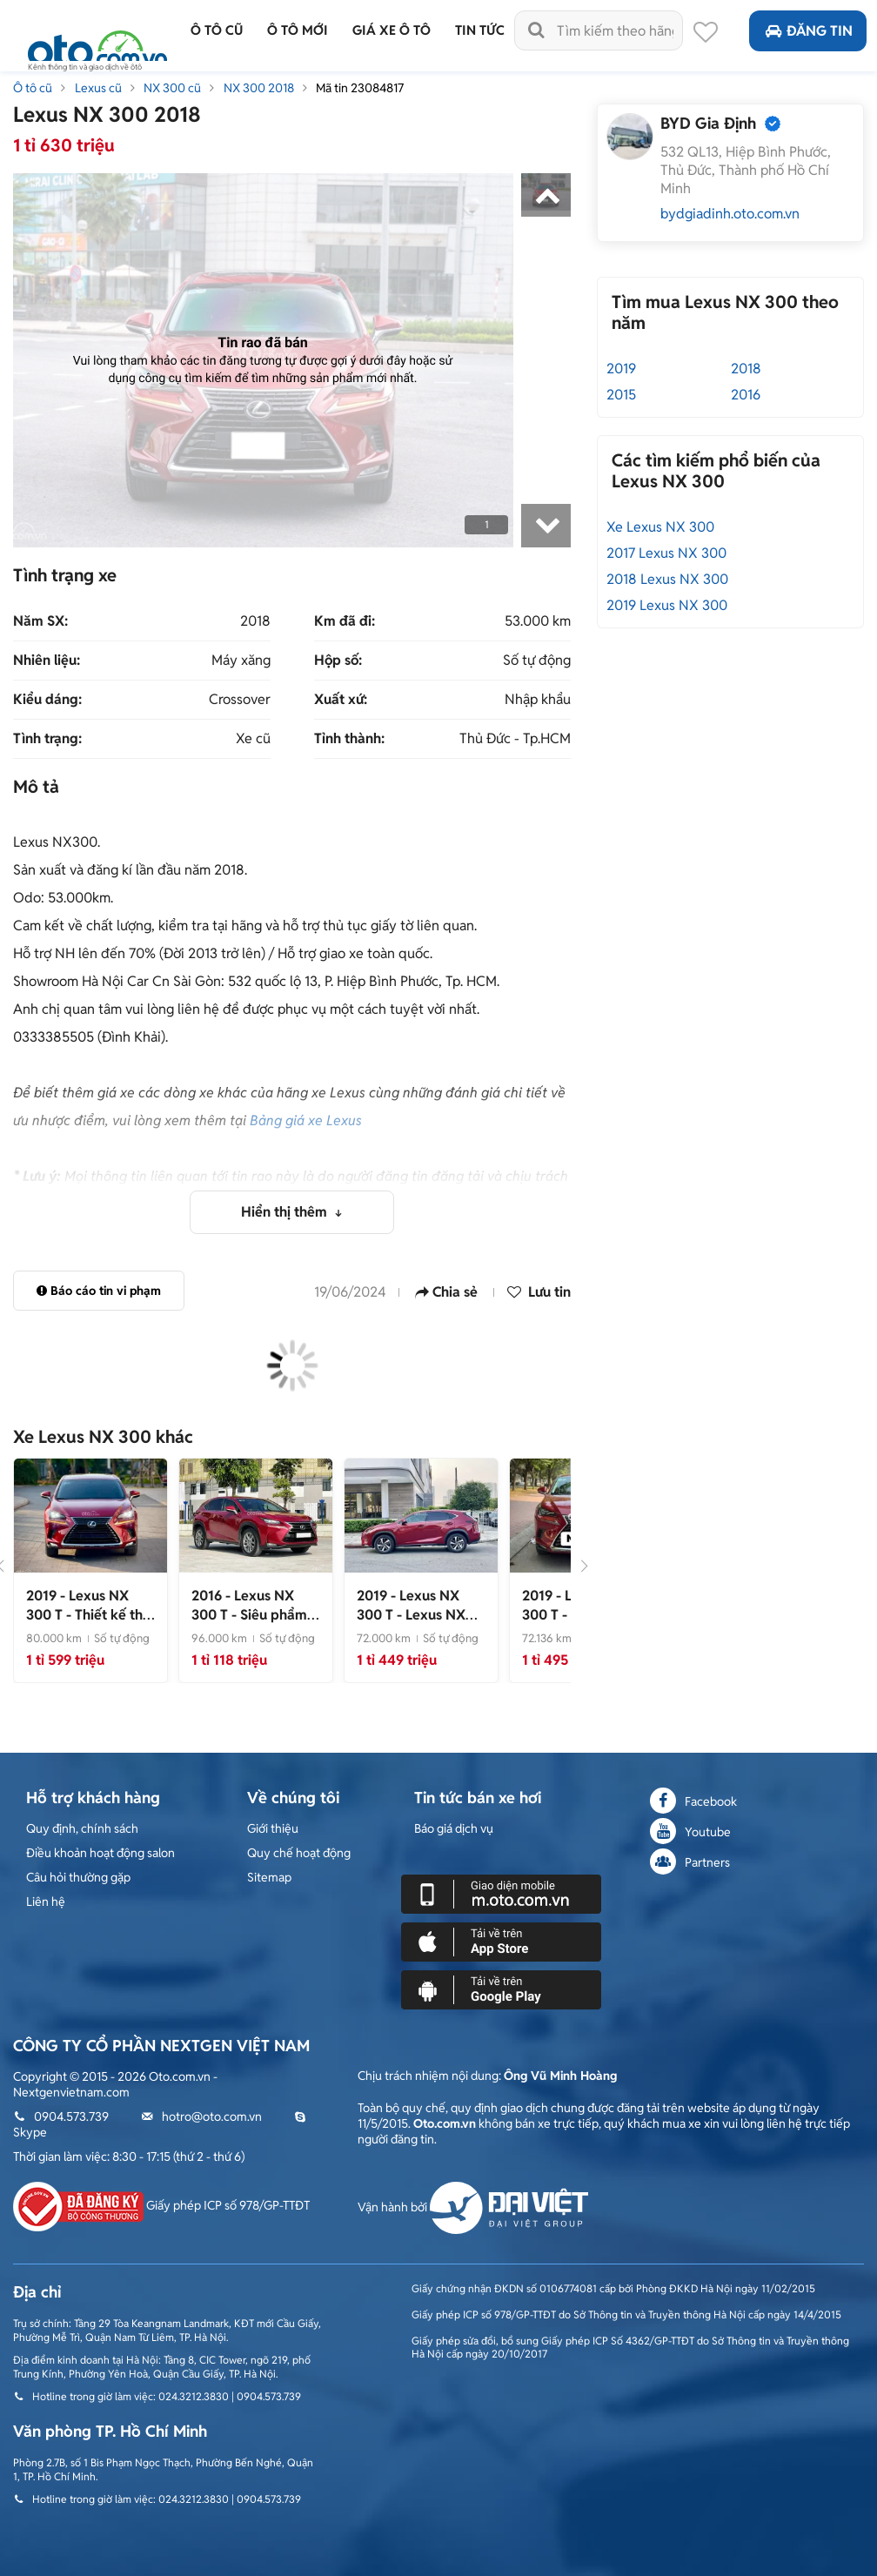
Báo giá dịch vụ (453, 1828)
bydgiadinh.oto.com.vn (730, 214)
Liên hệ (45, 1901)
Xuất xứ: (340, 699)
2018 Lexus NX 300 (667, 579)
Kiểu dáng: (47, 699)
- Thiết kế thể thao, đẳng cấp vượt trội (90, 1624)
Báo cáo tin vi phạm (99, 1290)
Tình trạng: (47, 739)
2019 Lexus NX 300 (666, 605)
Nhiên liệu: (46, 660)
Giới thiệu (272, 1828)
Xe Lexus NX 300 (660, 527)
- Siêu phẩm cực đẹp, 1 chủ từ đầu (249, 1624)
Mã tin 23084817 (360, 88)
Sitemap (269, 1877)
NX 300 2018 (259, 88)
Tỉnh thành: (349, 739)
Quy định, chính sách (82, 1828)
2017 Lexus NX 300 (666, 553)
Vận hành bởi (473, 2207)
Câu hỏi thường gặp (78, 1877)
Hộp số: (338, 660)
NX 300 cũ (172, 88)
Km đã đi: (344, 621)
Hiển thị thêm (286, 1212)
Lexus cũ (98, 88)
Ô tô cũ (32, 88)
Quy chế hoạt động (299, 1853)
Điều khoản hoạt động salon (100, 1853)
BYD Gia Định (708, 123)
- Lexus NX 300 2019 (411, 1615)
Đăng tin (808, 31)
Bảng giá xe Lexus (306, 1120)
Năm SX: (40, 621)
